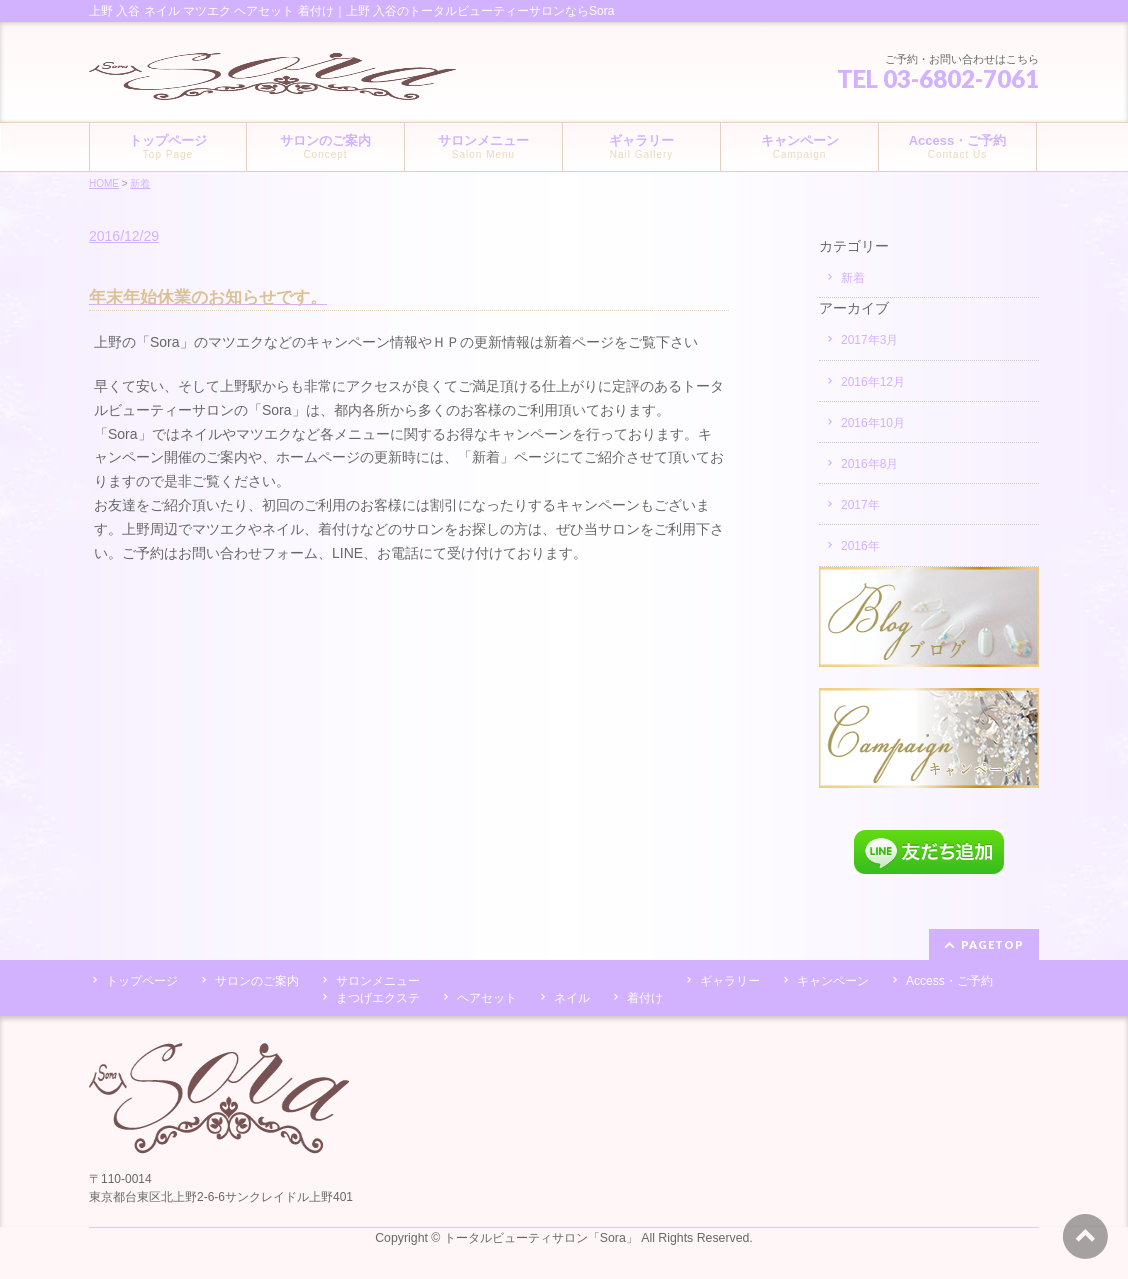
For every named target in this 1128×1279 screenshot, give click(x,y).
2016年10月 (873, 423)
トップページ (142, 981)
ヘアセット (487, 998)
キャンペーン (833, 981)
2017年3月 (869, 340)
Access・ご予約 (949, 981)
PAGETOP (992, 944)
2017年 (860, 505)
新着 (140, 183)
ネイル (572, 998)
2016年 (860, 546)
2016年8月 (869, 464)
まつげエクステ (378, 998)
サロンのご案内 (257, 981)
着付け (645, 998)
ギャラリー (730, 981)
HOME (104, 183)
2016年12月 (873, 382)
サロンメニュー (378, 981)
